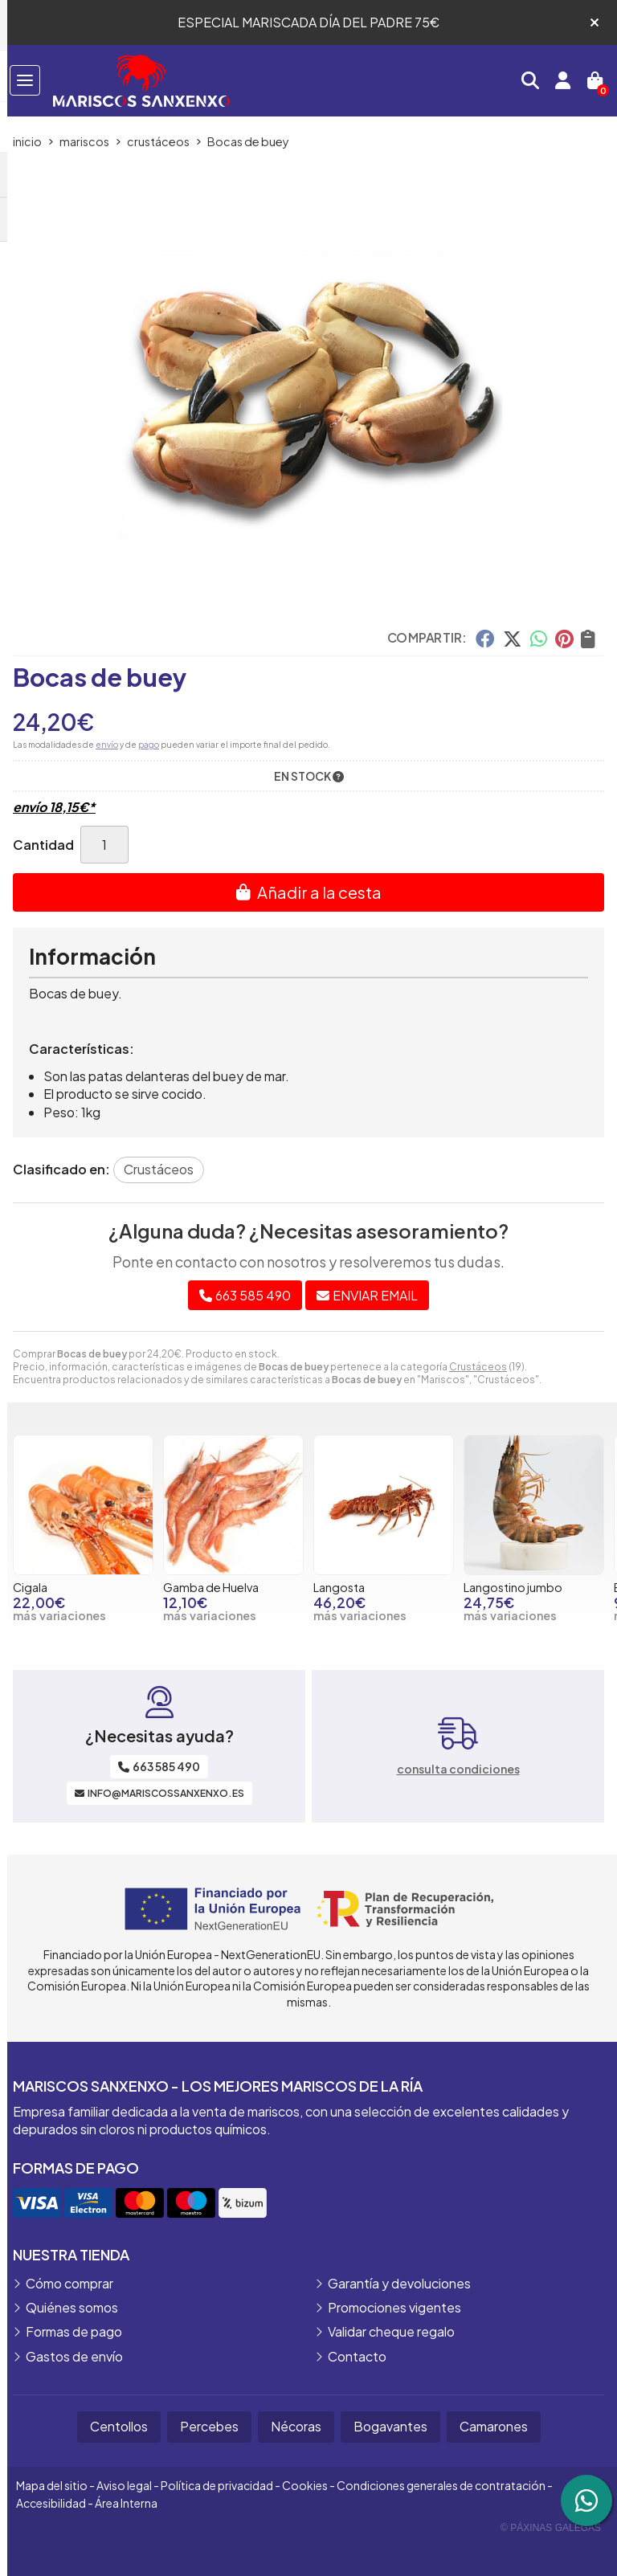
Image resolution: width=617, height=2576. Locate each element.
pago (148, 744)
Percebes (209, 2426)
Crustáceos (478, 1367)
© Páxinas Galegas (551, 2527)
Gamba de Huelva (211, 1587)
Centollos (119, 2426)
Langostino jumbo (513, 1587)
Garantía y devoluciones (399, 2283)
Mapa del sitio (52, 2485)
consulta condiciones (458, 1769)
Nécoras (296, 2426)
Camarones (494, 2426)
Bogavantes (390, 2426)
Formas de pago (74, 2331)
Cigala (30, 1587)
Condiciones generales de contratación (441, 2485)
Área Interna (126, 2503)
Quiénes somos (72, 2307)
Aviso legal (124, 2485)
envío (107, 744)
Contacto (357, 2356)
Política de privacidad (217, 2485)
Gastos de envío (74, 2356)
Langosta (339, 1587)
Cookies (305, 2485)
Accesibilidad (51, 2503)
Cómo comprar (69, 2283)
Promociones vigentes (394, 2307)
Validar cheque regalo (391, 2331)
